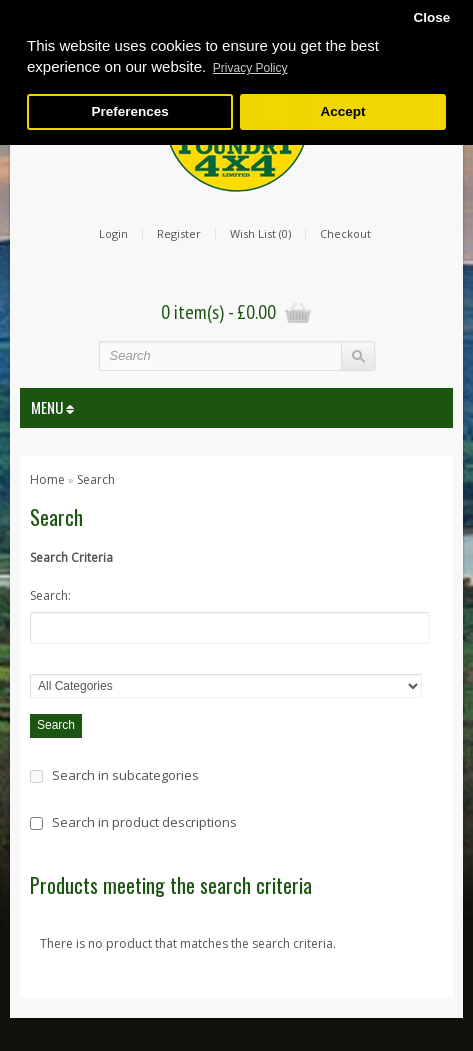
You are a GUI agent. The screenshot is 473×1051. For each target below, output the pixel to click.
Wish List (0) (260, 234)
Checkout (345, 234)
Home (47, 479)
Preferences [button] (129, 111)
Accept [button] (342, 111)
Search (96, 479)
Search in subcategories (125, 775)
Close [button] (431, 17)
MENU (52, 407)
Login (113, 234)
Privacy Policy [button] (250, 68)
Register (179, 234)
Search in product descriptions (144, 822)
